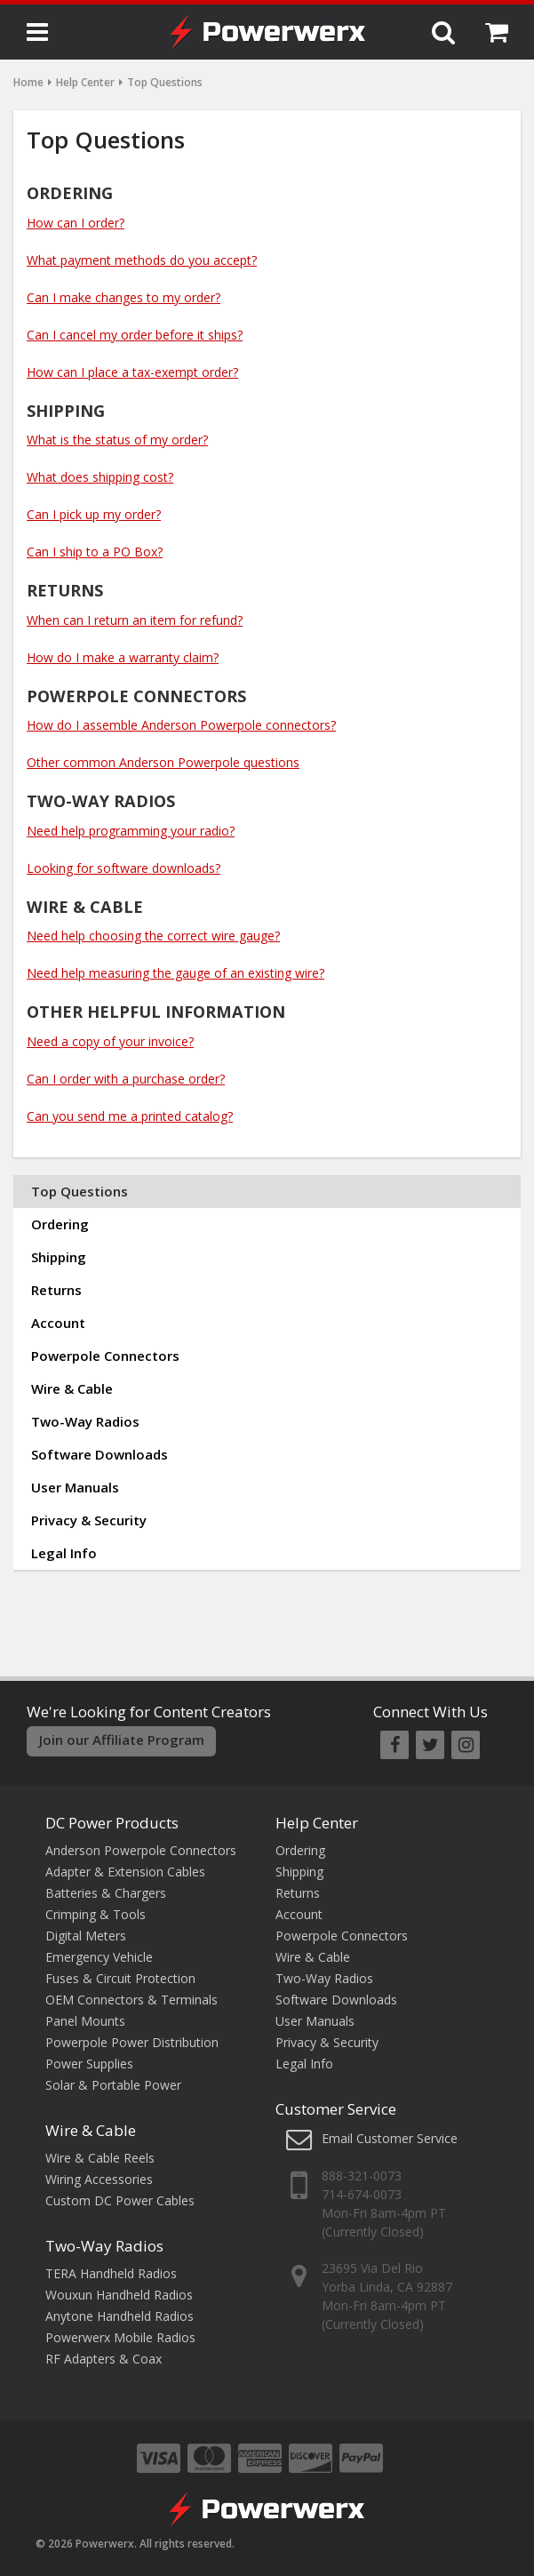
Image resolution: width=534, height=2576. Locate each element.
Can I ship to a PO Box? (95, 551)
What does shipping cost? (100, 476)
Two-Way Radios (85, 1421)
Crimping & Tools (95, 1914)
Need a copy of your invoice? (110, 1041)
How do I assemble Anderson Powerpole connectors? (181, 724)
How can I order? (75, 222)
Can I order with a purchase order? (126, 1078)
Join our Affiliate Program (121, 1739)
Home (28, 82)
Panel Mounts (85, 2020)
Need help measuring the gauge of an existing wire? (175, 972)
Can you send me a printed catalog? (130, 1116)
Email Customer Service (390, 2138)
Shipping (58, 1257)
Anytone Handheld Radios (119, 2316)
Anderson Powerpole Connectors (140, 1850)
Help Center (85, 82)
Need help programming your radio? (131, 830)
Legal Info (64, 1553)
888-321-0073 (362, 2175)
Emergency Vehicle (99, 1956)
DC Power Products (112, 1822)
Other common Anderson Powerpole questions (163, 762)
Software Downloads (99, 1454)
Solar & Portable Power (113, 2084)
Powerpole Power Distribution (132, 2042)
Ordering (60, 1224)
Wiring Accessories (99, 2179)
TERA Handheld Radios (111, 2273)
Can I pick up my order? (94, 514)
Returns (56, 1290)
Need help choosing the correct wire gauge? (153, 935)
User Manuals (75, 1487)
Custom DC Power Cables (120, 2200)
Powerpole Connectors (105, 1355)
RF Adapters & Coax (103, 2358)
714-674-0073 (362, 2194)
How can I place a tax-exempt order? (132, 372)
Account (58, 1323)
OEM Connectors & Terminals (131, 1999)
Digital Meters (85, 1935)
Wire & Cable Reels (100, 2157)
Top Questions (79, 1191)
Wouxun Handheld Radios (119, 2294)
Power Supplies (89, 2063)
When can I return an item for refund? (135, 620)
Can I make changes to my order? (123, 297)
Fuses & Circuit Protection (120, 1978)
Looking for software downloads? (123, 868)
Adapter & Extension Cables (125, 1871)
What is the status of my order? (117, 439)
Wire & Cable (72, 1388)
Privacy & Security (89, 1520)
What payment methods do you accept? (142, 260)
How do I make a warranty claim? (123, 657)
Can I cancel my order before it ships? (135, 334)
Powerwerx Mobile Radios (120, 2337)
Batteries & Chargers (105, 1892)
